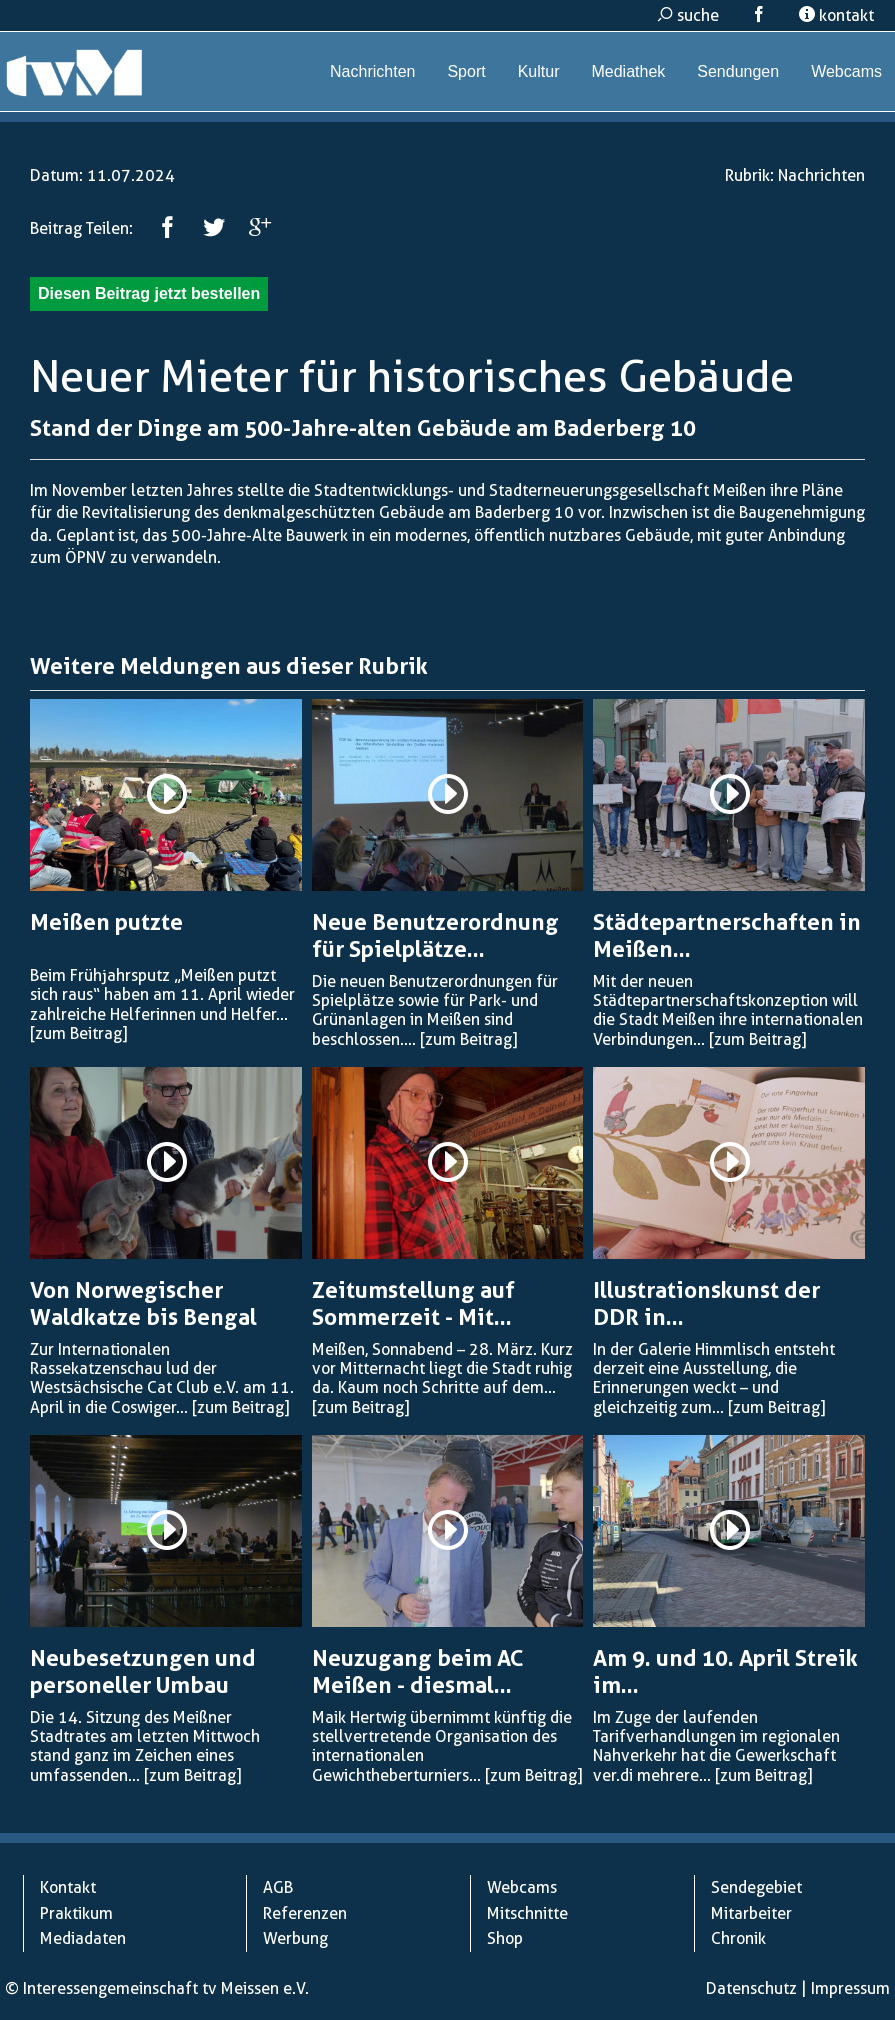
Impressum (850, 1988)
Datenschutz (751, 1988)
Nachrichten (372, 71)
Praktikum (76, 1913)
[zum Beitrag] (78, 1033)
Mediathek (628, 71)
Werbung (295, 1938)
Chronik (738, 1938)
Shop (505, 1938)
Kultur (539, 71)
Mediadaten (83, 1938)
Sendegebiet (756, 1887)
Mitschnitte (527, 1913)
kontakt (836, 15)
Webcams (846, 71)
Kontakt (68, 1887)
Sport (466, 71)
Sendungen (738, 71)
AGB (278, 1887)
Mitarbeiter (751, 1913)
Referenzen (305, 1913)
